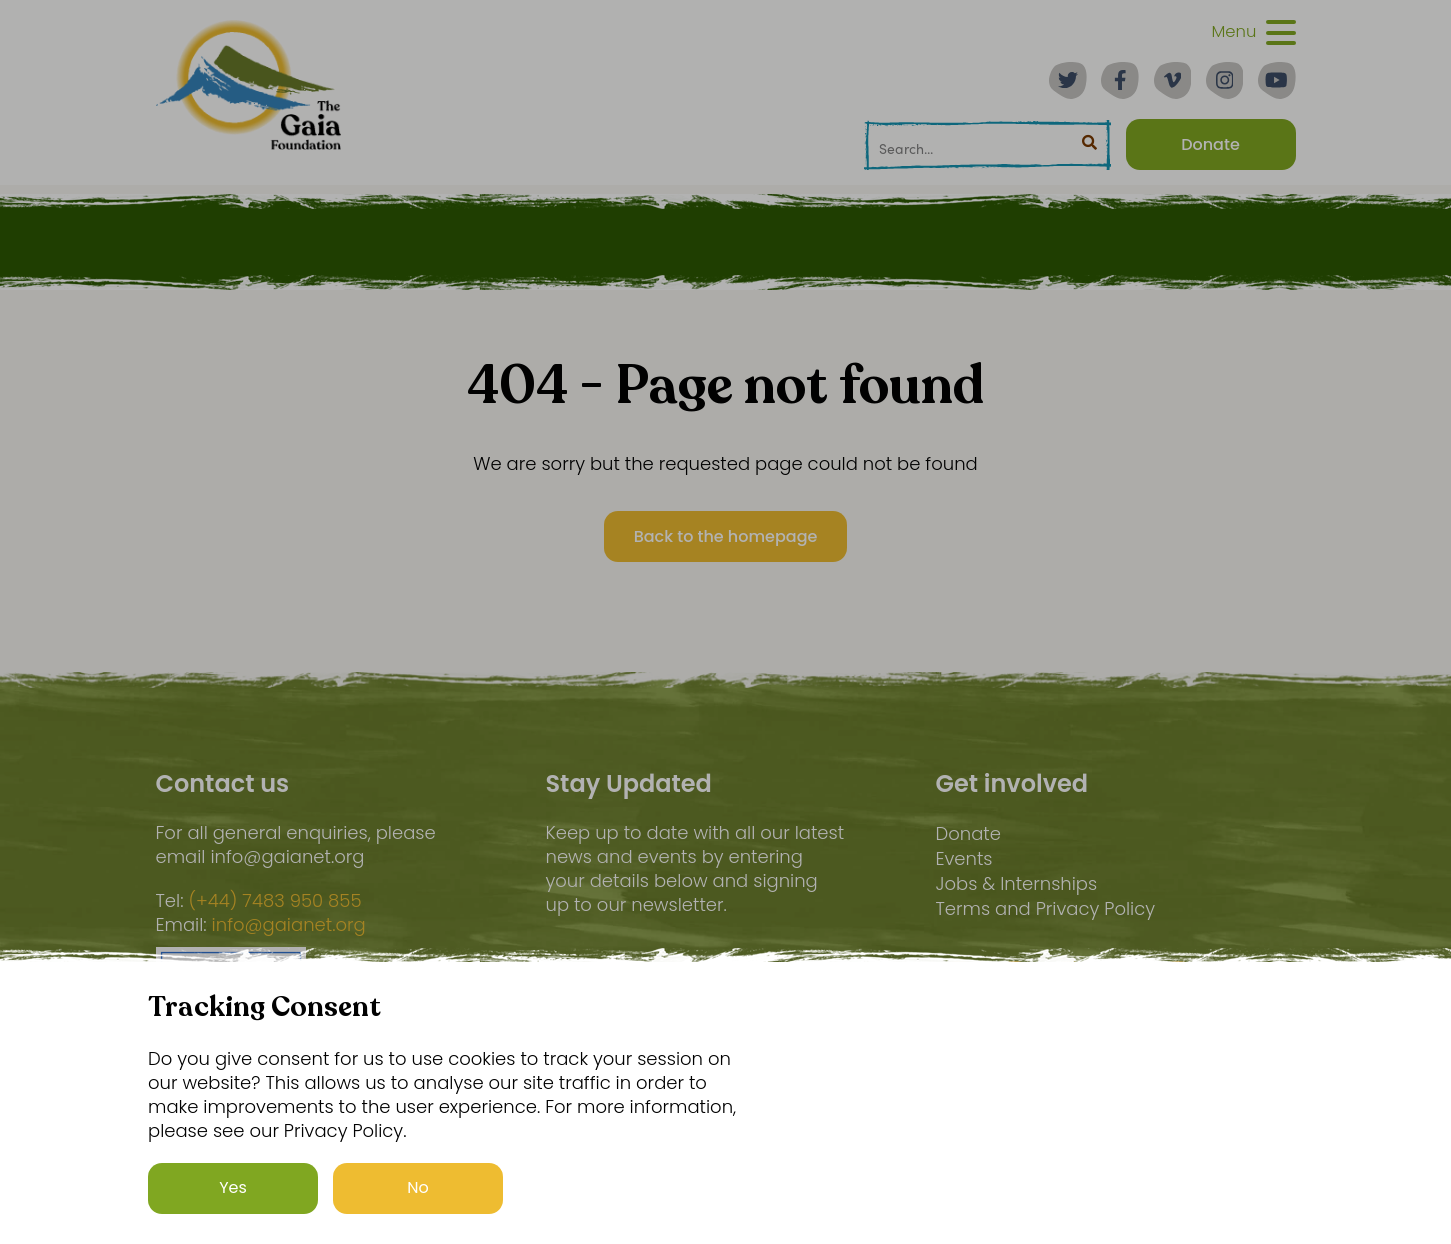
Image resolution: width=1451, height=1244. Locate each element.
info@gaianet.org (289, 925)
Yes (233, 1197)
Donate (967, 833)
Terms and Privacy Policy (1045, 908)
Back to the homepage (726, 536)
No (418, 1197)
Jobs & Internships (1016, 883)
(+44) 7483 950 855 (274, 901)
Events (963, 858)
